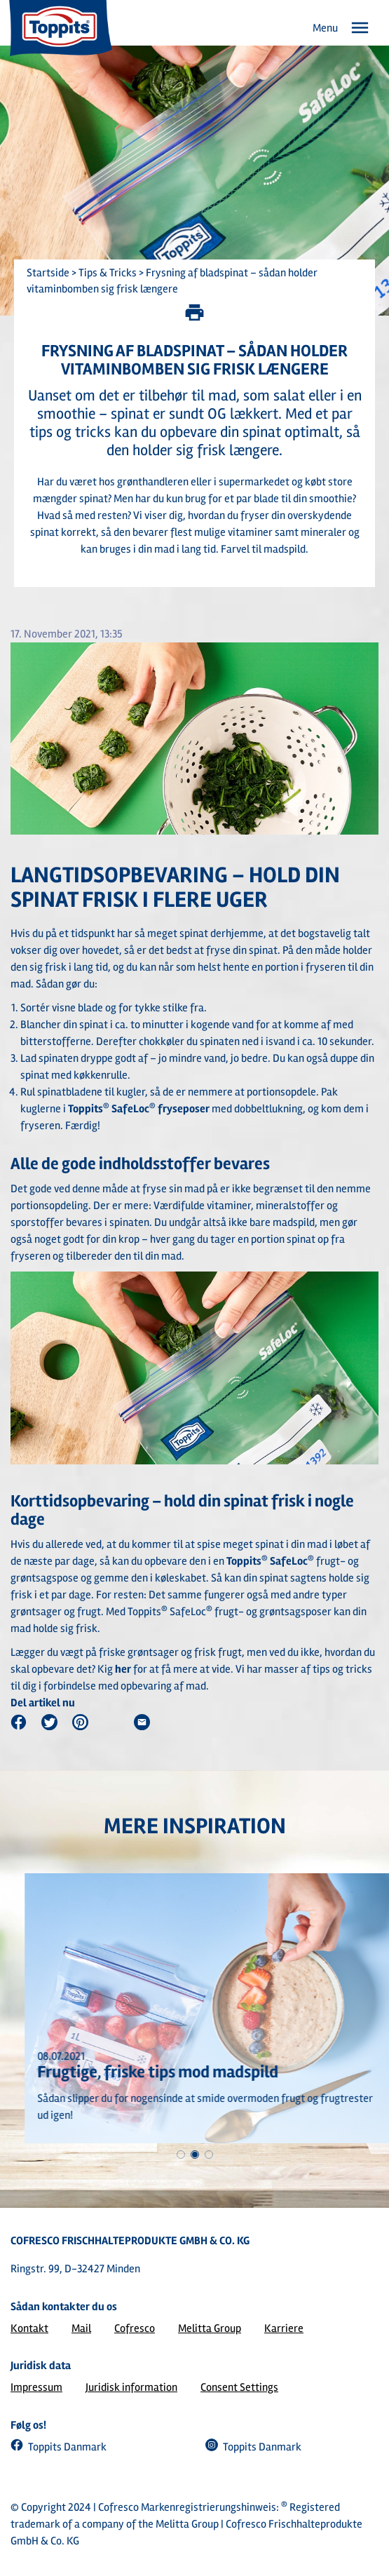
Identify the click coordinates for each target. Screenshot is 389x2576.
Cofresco (134, 2328)
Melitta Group (209, 2328)
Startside (48, 273)
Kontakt (29, 2328)
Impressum (36, 2387)
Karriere (283, 2328)
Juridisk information (131, 2387)
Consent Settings (239, 2387)
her (123, 1669)
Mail (81, 2328)
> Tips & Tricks (103, 273)
